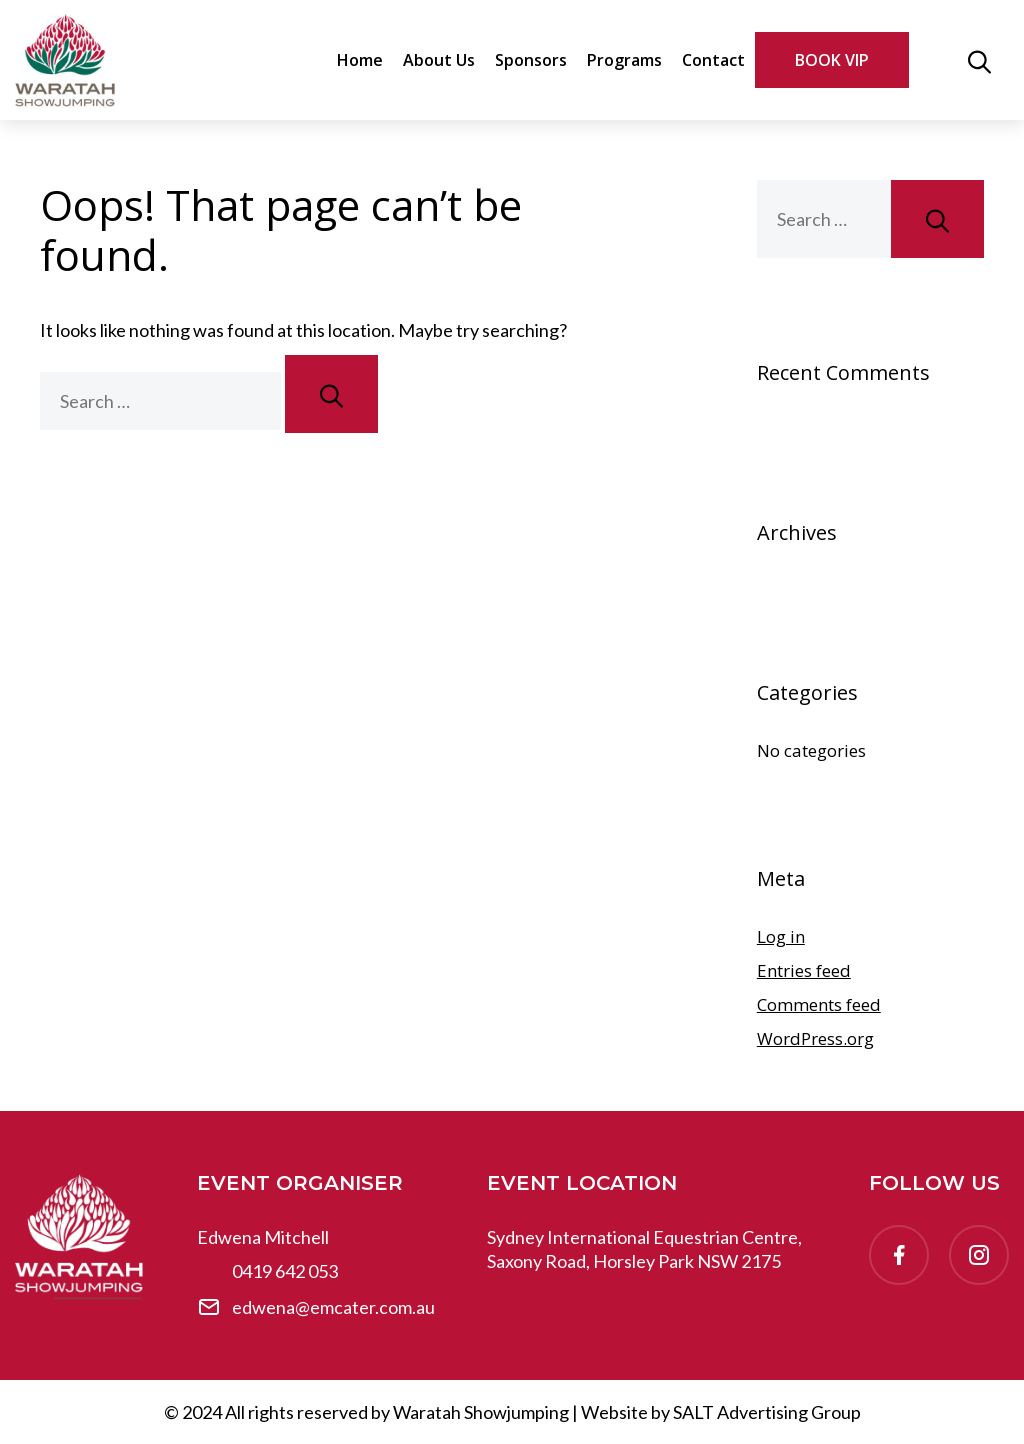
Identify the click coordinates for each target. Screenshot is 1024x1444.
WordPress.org (815, 1038)
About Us (439, 60)
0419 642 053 (285, 1271)
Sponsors (531, 60)
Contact (713, 60)
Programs (624, 60)
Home (360, 60)
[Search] (331, 394)
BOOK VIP (832, 60)
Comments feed (819, 1004)
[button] (979, 60)
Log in (781, 936)
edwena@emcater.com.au (333, 1307)
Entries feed (804, 970)
